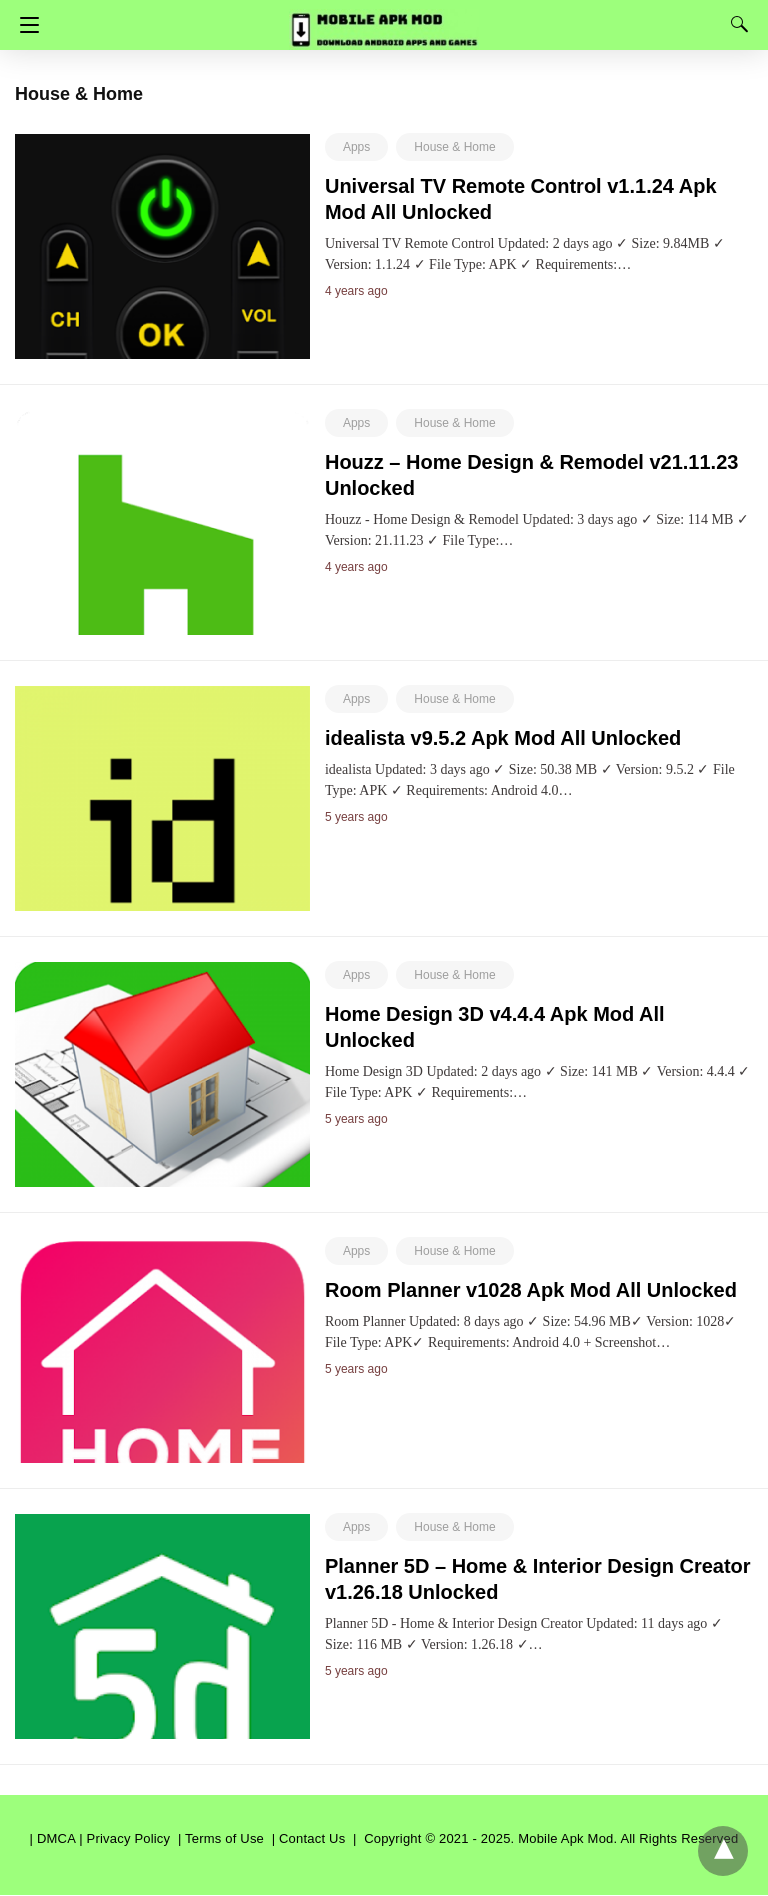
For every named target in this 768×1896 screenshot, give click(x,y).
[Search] (735, 24)
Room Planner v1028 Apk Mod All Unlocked (531, 1290)
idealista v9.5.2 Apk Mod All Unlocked (503, 738)
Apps (356, 147)
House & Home (454, 147)
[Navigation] (24, 25)
